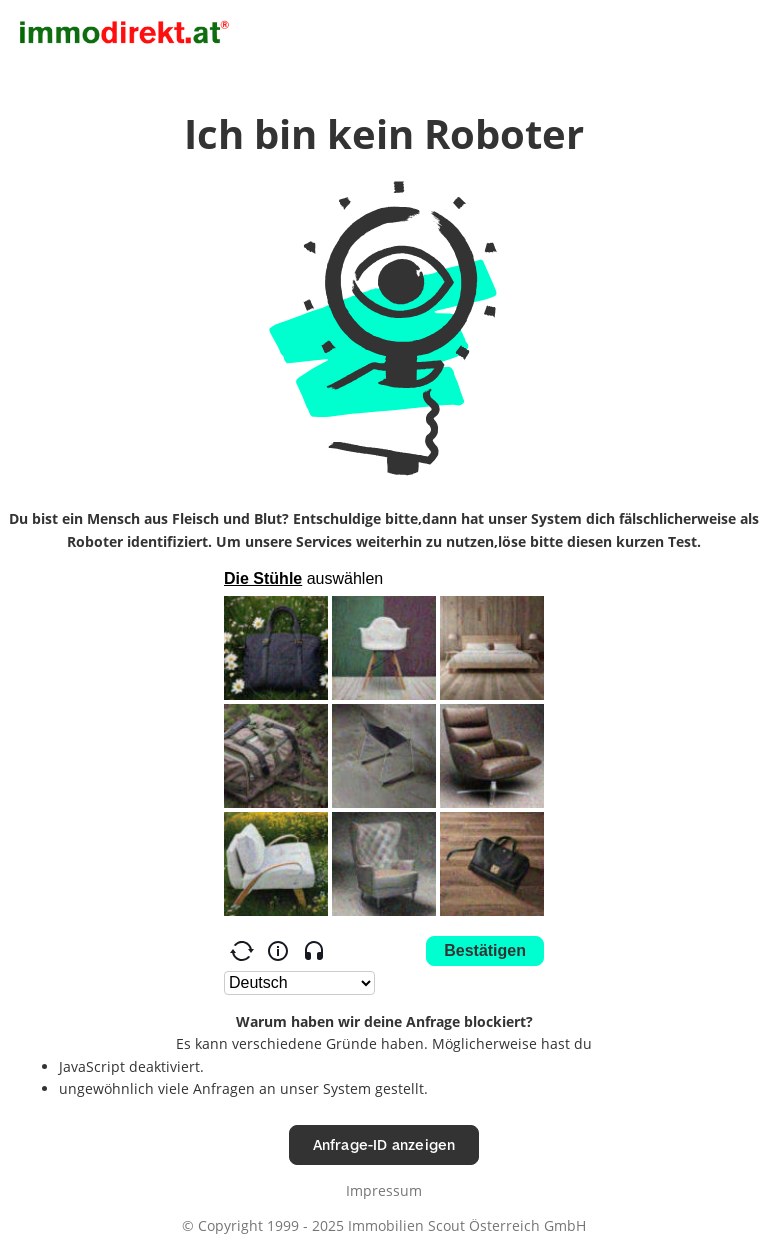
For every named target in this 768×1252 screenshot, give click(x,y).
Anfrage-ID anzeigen (384, 1144)
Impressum (384, 1190)
